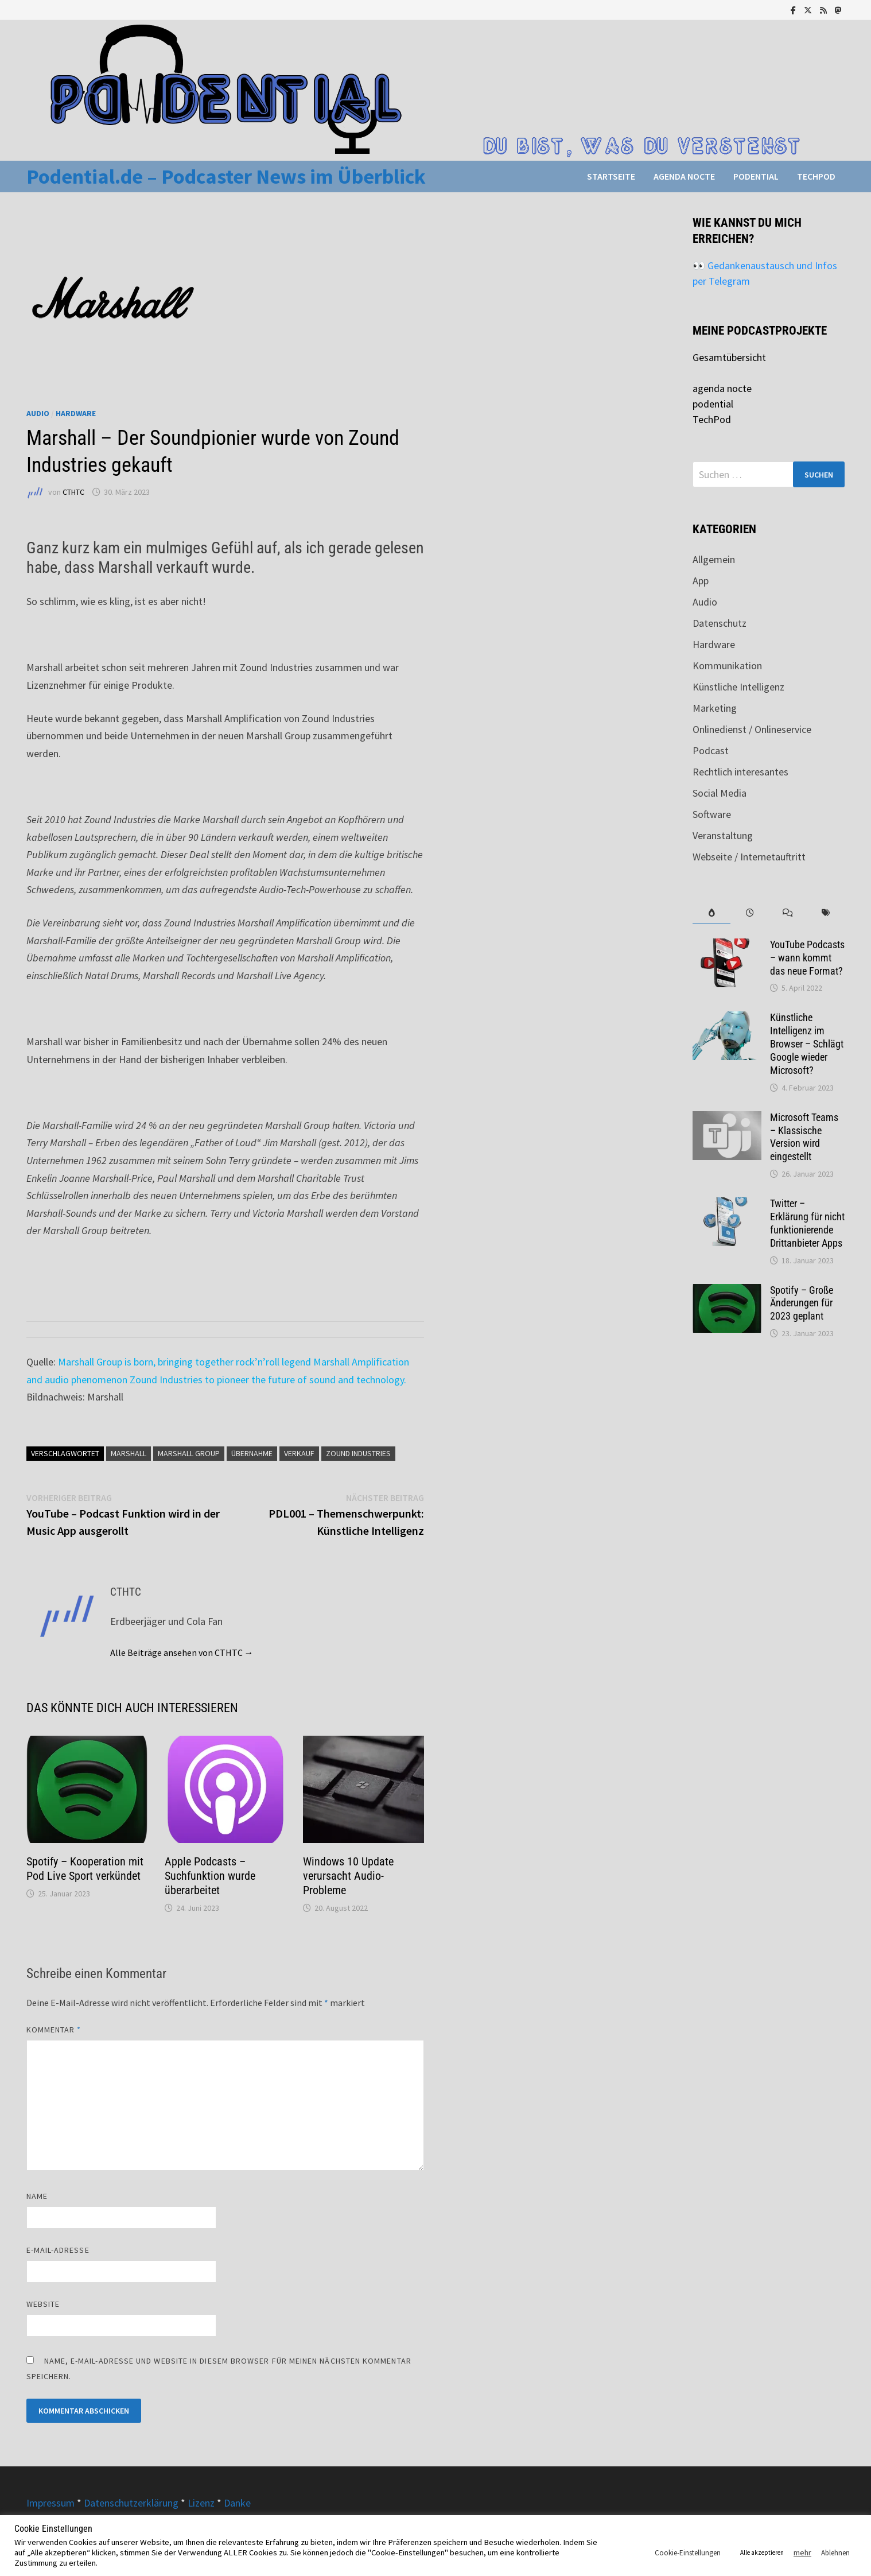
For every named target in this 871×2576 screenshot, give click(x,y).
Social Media (719, 793)
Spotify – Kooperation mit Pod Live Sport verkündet (84, 1869)
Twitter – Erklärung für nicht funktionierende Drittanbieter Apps (807, 1223)
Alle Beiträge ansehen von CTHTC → (182, 1652)
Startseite (611, 176)
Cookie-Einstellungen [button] (688, 2553)
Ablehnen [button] (835, 2553)
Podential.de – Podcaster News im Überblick (226, 176)
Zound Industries (358, 1453)
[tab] (711, 913)
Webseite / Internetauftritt (749, 856)
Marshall (128, 1453)
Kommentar (53, 2029)
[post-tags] (826, 913)
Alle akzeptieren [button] (762, 2552)
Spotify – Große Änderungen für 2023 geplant (801, 1303)
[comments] (788, 913)
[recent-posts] (749, 913)
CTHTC (73, 492)
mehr (802, 2552)
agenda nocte (684, 176)
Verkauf (299, 1453)
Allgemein (714, 559)
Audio (37, 413)
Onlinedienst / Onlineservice (752, 729)
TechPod (816, 176)
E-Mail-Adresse (58, 2250)
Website (43, 2304)
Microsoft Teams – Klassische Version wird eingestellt (804, 1137)
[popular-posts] (711, 913)
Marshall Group (189, 1453)
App (701, 580)
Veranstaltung (723, 835)
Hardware (76, 413)
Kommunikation (727, 665)
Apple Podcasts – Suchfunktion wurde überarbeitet (210, 1876)
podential (756, 176)
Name (37, 2196)
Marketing (715, 708)
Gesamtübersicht (729, 357)
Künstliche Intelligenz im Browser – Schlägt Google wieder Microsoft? (806, 1043)
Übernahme (252, 1453)
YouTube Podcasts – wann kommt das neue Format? (807, 957)
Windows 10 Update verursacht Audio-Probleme (348, 1876)
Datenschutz (719, 623)
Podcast (711, 750)
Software (712, 814)
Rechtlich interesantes (740, 771)
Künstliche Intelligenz (738, 686)
